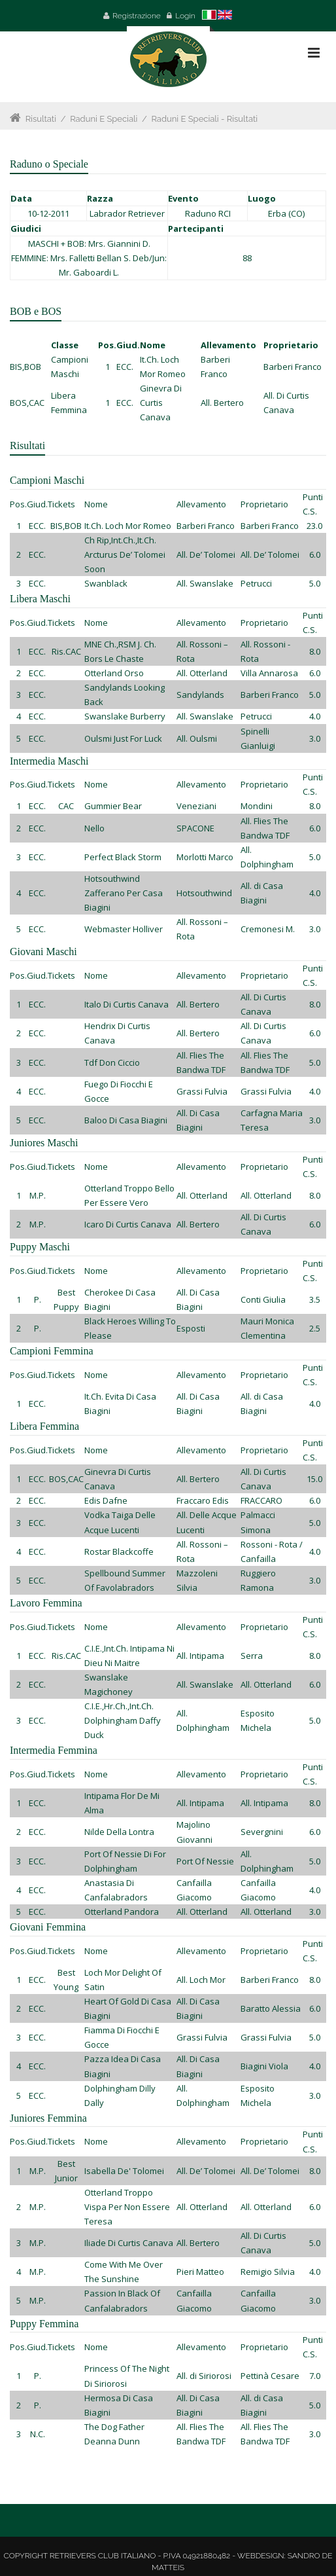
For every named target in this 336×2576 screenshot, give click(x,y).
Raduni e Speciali (103, 119)
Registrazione (136, 15)
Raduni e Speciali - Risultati (204, 119)
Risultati (40, 119)
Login (185, 15)
